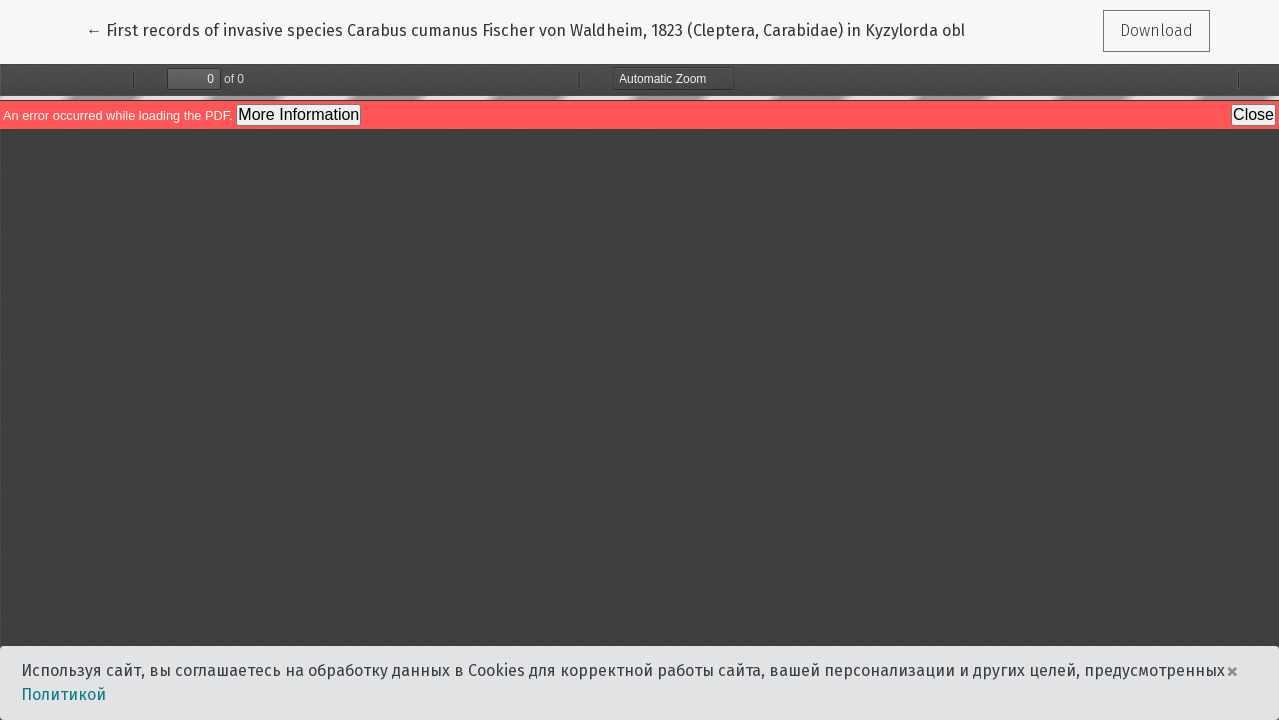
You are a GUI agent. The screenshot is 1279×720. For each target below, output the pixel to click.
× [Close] (1232, 671)
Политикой (63, 694)
